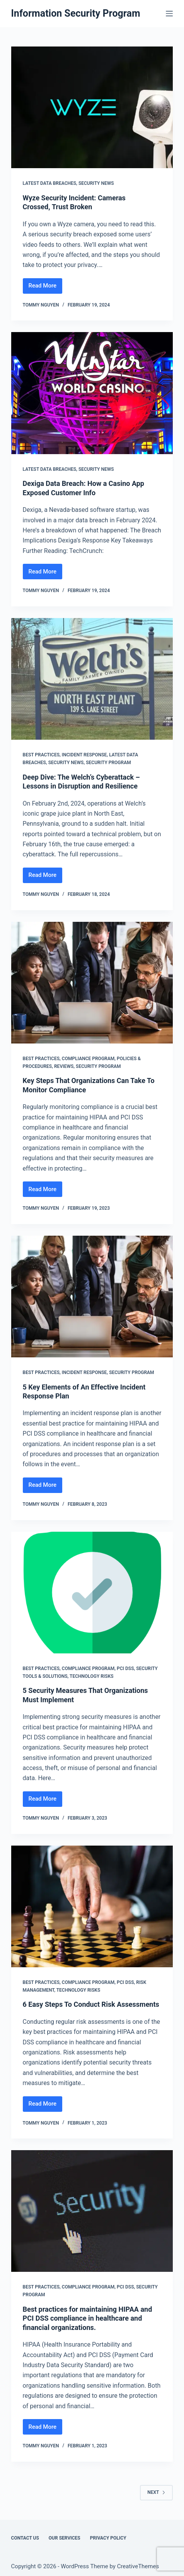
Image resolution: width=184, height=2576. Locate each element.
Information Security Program (75, 13)
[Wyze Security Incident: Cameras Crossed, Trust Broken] (92, 107)
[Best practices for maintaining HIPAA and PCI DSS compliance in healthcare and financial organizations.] (92, 2211)
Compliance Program (88, 1058)
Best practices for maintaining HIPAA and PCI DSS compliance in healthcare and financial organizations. (87, 2318)
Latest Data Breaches (50, 183)
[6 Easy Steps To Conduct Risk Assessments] (92, 1906)
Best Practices (41, 755)
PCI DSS (125, 1668)
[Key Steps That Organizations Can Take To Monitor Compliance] (92, 982)
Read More (46, 287)
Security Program (108, 762)
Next (156, 2492)
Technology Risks (92, 1676)
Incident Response (84, 755)
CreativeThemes (138, 2566)
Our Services (64, 2538)
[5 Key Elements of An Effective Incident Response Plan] (92, 1296)
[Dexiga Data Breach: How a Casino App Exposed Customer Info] (92, 393)
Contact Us (25, 2538)
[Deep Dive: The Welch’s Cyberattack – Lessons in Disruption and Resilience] (92, 679)
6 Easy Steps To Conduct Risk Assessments (91, 2004)
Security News (96, 183)
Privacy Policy (108, 2538)
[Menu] (169, 13)
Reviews (63, 1066)
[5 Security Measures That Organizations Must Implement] (92, 1592)
